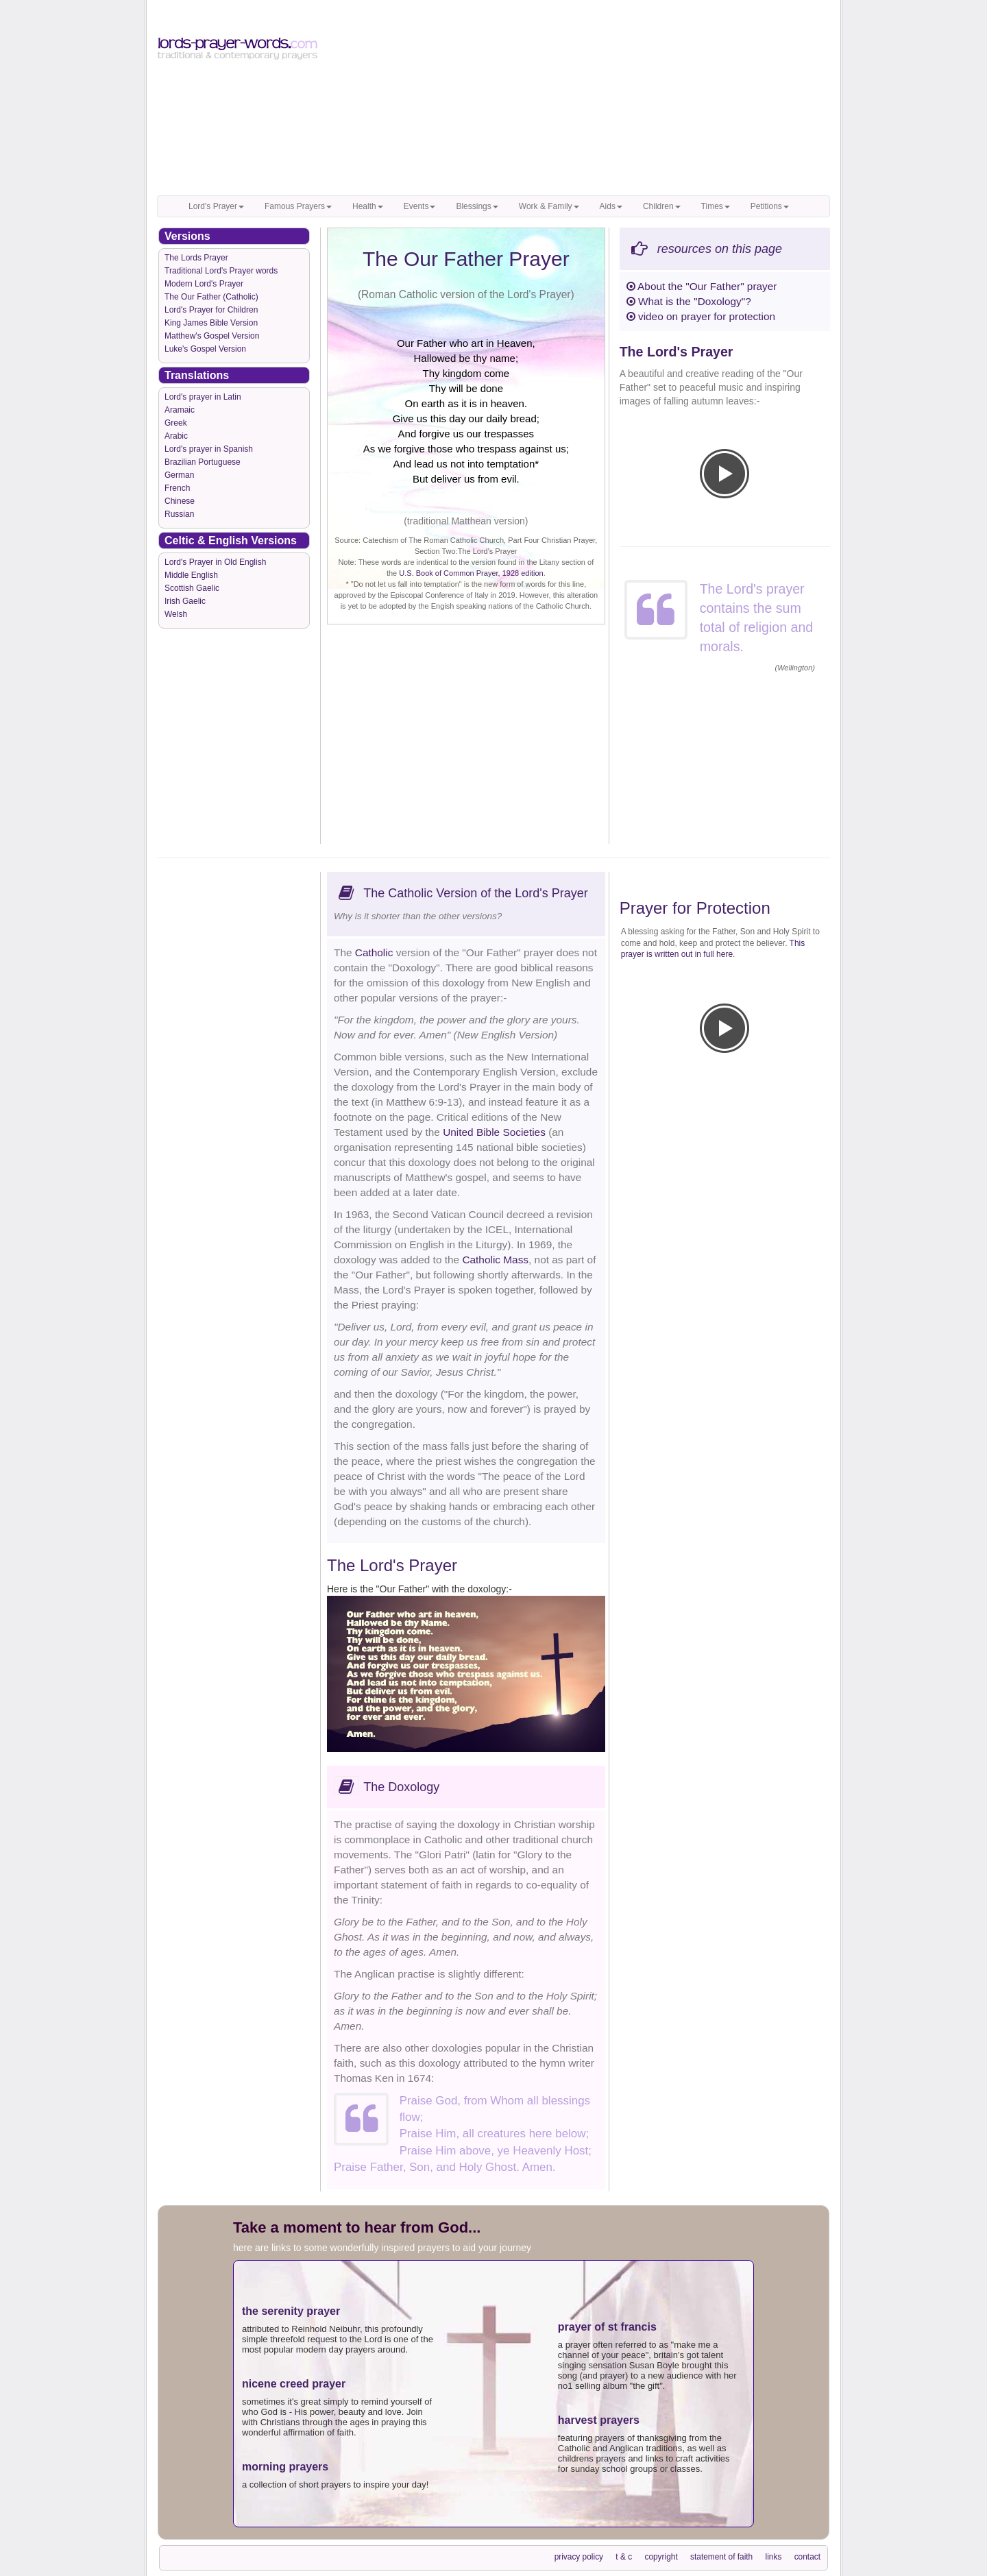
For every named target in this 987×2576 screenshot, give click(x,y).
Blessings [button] (477, 206)
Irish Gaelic (185, 601)
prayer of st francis (607, 2327)
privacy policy (579, 2557)
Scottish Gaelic (191, 588)
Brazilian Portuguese (202, 462)
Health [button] (367, 206)
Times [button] (715, 206)
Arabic (176, 436)
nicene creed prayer (293, 2384)
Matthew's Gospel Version (211, 336)
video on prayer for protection (700, 316)
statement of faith (721, 2557)
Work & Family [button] (549, 206)
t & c (624, 2557)
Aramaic (179, 410)
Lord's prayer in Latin (202, 397)
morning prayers (285, 2466)
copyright (660, 2557)
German (179, 475)
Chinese (179, 501)
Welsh (175, 614)
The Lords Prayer (196, 258)
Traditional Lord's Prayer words (221, 271)
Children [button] (662, 206)
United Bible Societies (494, 1132)
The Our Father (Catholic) (211, 297)
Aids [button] (611, 206)
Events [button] (420, 206)
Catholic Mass (495, 1259)
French (177, 488)
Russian (179, 514)
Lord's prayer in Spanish (208, 449)
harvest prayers (598, 2420)
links (774, 2557)
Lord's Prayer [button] (216, 206)
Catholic (374, 952)
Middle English (191, 575)
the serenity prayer (291, 2311)
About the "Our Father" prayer (701, 286)
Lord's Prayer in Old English (215, 562)
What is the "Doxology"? (688, 301)
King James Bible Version (211, 323)
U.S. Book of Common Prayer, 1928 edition (471, 573)
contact (807, 2557)
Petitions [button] (770, 206)
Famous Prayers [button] (298, 206)
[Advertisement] (580, 99)
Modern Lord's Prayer (203, 284)
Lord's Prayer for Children (211, 310)
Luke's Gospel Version (205, 349)
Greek (175, 423)
